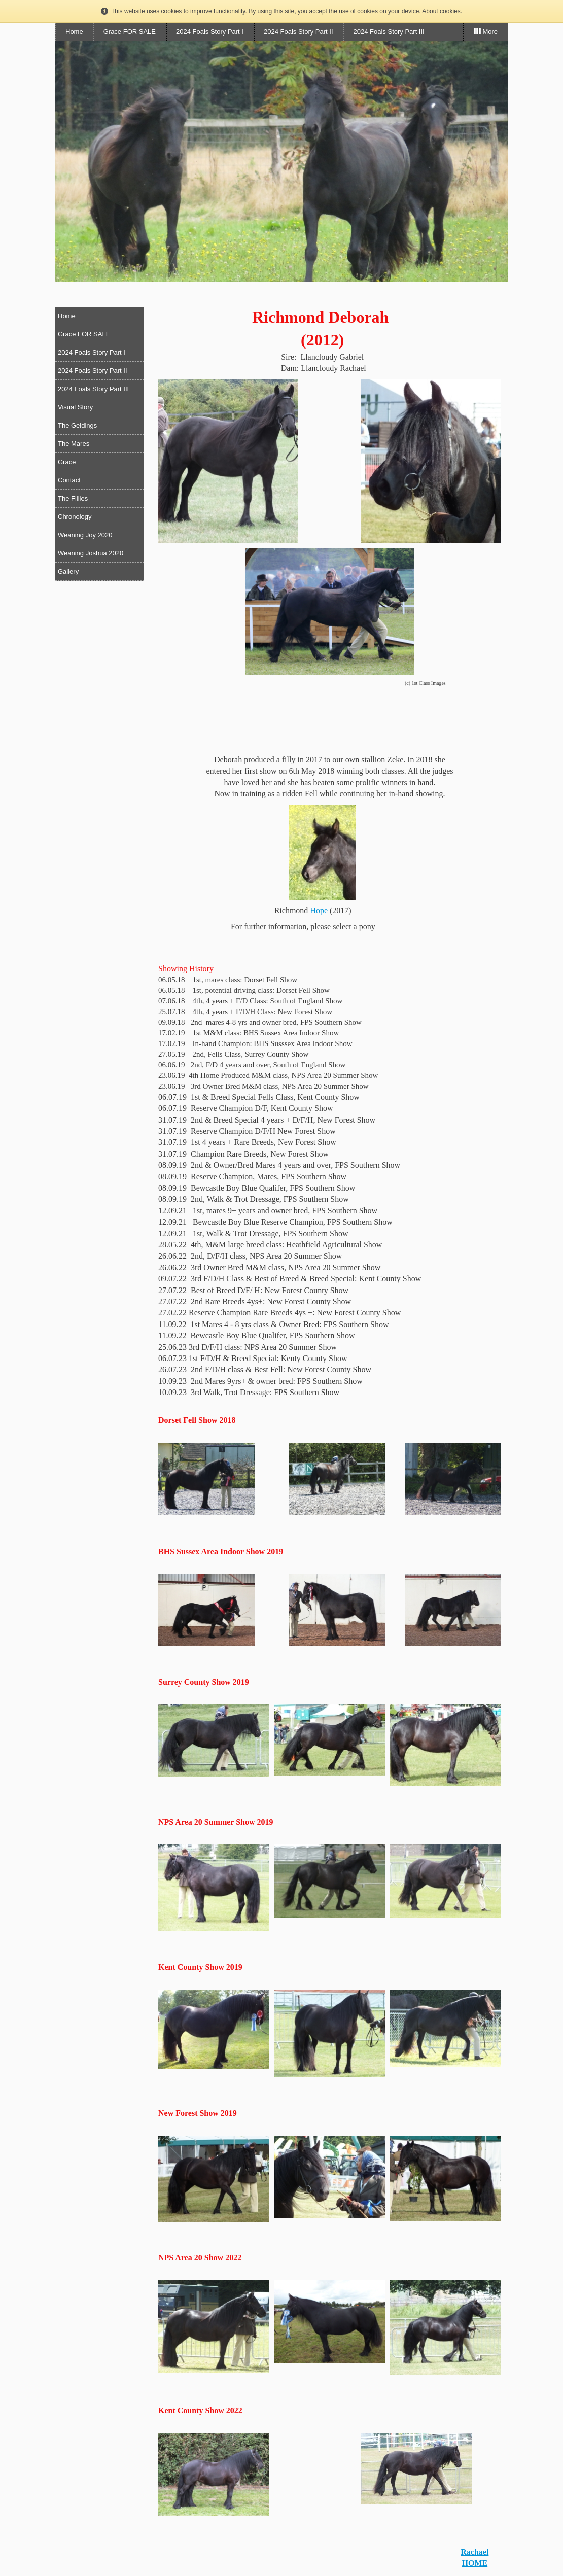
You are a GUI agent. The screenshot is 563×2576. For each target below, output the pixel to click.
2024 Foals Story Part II (298, 32)
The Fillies (73, 498)
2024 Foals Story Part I (209, 32)
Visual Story (75, 407)
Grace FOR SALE (129, 32)
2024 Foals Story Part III (389, 32)
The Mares (73, 443)
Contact (69, 480)
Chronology (75, 516)
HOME (474, 2563)
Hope (320, 910)
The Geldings (77, 425)
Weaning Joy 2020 (85, 535)
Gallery (68, 571)
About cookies (441, 11)
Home (74, 32)
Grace (67, 462)
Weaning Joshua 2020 (90, 553)
